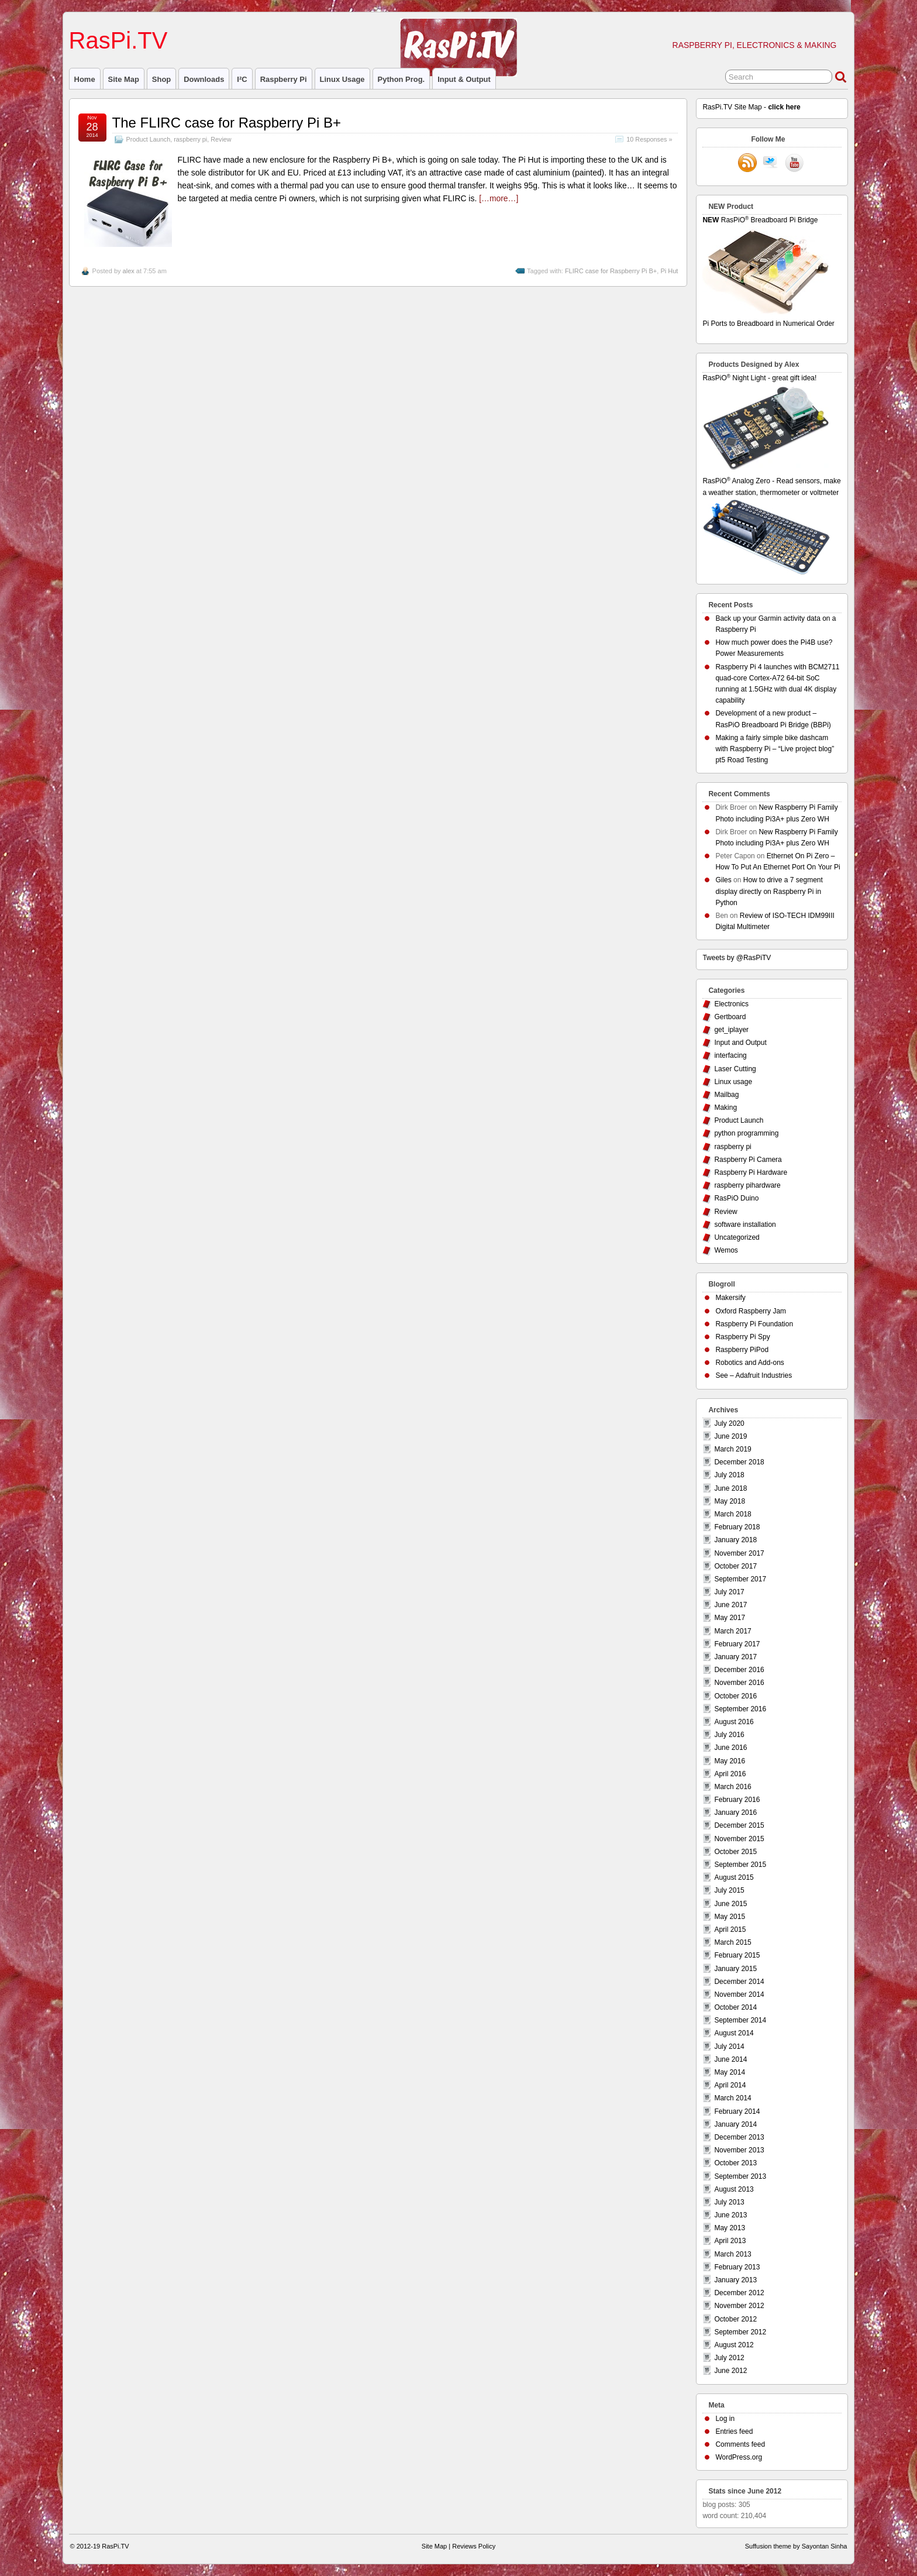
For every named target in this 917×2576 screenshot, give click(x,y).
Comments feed (740, 2444)
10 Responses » (649, 139)
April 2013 (730, 2241)
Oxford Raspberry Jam (750, 1311)
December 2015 (739, 1825)
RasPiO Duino (736, 1198)
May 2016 (729, 1761)
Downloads (204, 79)
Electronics (731, 1004)
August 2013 (733, 2189)
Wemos (725, 1250)
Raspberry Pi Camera (747, 1159)
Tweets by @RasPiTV (736, 958)
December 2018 (739, 1462)
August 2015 (733, 1877)
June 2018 (730, 1488)
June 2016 (730, 1747)
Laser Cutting (735, 1069)
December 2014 (739, 1981)
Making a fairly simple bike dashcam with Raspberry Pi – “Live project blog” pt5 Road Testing (774, 749)
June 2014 (730, 2059)
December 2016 (739, 1670)
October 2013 (735, 2163)
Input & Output (464, 79)
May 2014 (729, 2072)
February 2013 (737, 2267)
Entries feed (734, 2431)
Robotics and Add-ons (749, 1362)
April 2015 (730, 1929)
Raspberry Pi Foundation (754, 1324)
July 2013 (729, 2202)
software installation (744, 1224)
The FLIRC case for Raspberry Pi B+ (226, 122)
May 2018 (729, 1501)
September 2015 (740, 1864)
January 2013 (735, 2280)
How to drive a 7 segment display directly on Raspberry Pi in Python (768, 891)
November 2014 (739, 1994)
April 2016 (730, 1774)
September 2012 (740, 2332)
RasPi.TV (118, 40)
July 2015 (729, 1890)
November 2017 (739, 1553)
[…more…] (498, 198)
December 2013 (739, 2137)
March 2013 (732, 2254)
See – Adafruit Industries (753, 1375)
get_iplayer (731, 1030)
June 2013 (730, 2215)
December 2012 (739, 2293)
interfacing (730, 1055)
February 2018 (737, 1527)
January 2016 (735, 1812)
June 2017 (730, 1605)
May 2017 (729, 1618)
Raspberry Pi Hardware (750, 1172)
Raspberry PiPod (741, 1350)
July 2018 (729, 1475)
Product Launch (148, 139)
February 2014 (737, 2111)
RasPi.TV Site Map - (751, 107)
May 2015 (729, 1917)
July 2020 (729, 1423)
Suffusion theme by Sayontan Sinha (796, 2546)
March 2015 (732, 1942)
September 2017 (740, 1579)
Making (725, 1107)
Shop (161, 79)
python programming (746, 1133)
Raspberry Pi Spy (742, 1337)
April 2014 (730, 2085)
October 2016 (735, 1696)
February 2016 (737, 1800)
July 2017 (729, 1592)
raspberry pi (283, 79)
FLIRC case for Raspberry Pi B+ (611, 270)
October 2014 (735, 2007)
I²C (242, 79)
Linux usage (342, 79)
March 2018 (732, 1514)
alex (129, 270)
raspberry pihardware (747, 1185)
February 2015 (737, 1955)
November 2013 (739, 2150)
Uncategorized (736, 1237)
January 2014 (735, 2124)
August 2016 (733, 1722)
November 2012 (739, 2306)
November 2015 (739, 1839)
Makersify (730, 1298)
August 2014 (733, 2033)
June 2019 (730, 1436)
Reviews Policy (473, 2546)
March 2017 (732, 1631)
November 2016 (739, 1683)
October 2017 (735, 1566)
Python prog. (401, 79)
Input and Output (740, 1042)
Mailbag (726, 1095)
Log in (725, 2419)
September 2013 (740, 2176)
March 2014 (732, 2098)
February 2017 (737, 1644)
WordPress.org (738, 2457)
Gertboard (730, 1017)
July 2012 (729, 2358)
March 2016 (732, 1787)
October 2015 (735, 1852)
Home (84, 79)
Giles (723, 880)
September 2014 (740, 2020)
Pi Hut (669, 270)
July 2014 (729, 2046)
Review (221, 139)
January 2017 (735, 1657)
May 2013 (729, 2228)
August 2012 (733, 2345)
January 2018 (735, 1540)
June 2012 (730, 2371)
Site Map (123, 79)
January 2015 (735, 1969)
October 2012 (735, 2319)
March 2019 (732, 1449)
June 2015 (730, 1904)
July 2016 (729, 1735)
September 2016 (740, 1709)
